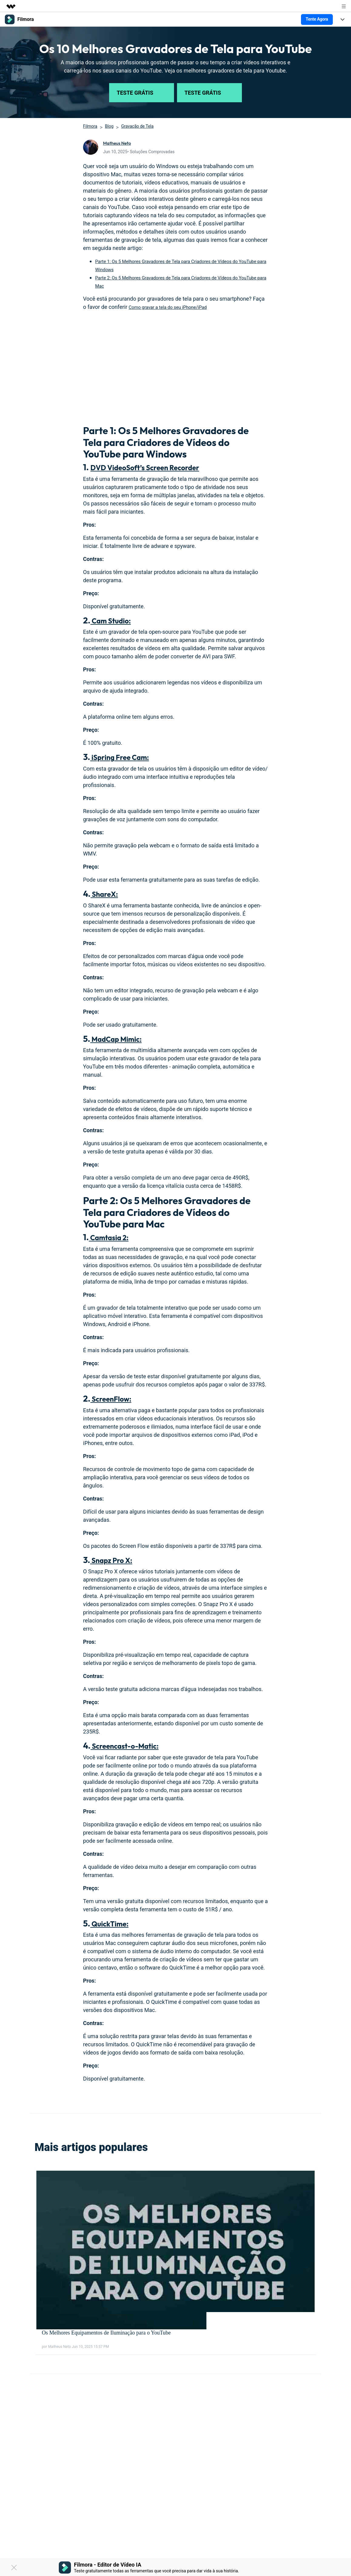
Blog (109, 126)
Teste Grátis (141, 92)
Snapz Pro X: (115, 1560)
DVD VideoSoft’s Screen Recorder (156, 467)
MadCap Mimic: (121, 1038)
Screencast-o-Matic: (132, 1745)
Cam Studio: (114, 620)
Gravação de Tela (137, 126)
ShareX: (107, 893)
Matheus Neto (120, 142)
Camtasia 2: (113, 1237)
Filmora (90, 126)
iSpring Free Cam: (125, 756)
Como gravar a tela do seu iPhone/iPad (176, 307)
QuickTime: (113, 1923)
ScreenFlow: (115, 1398)
